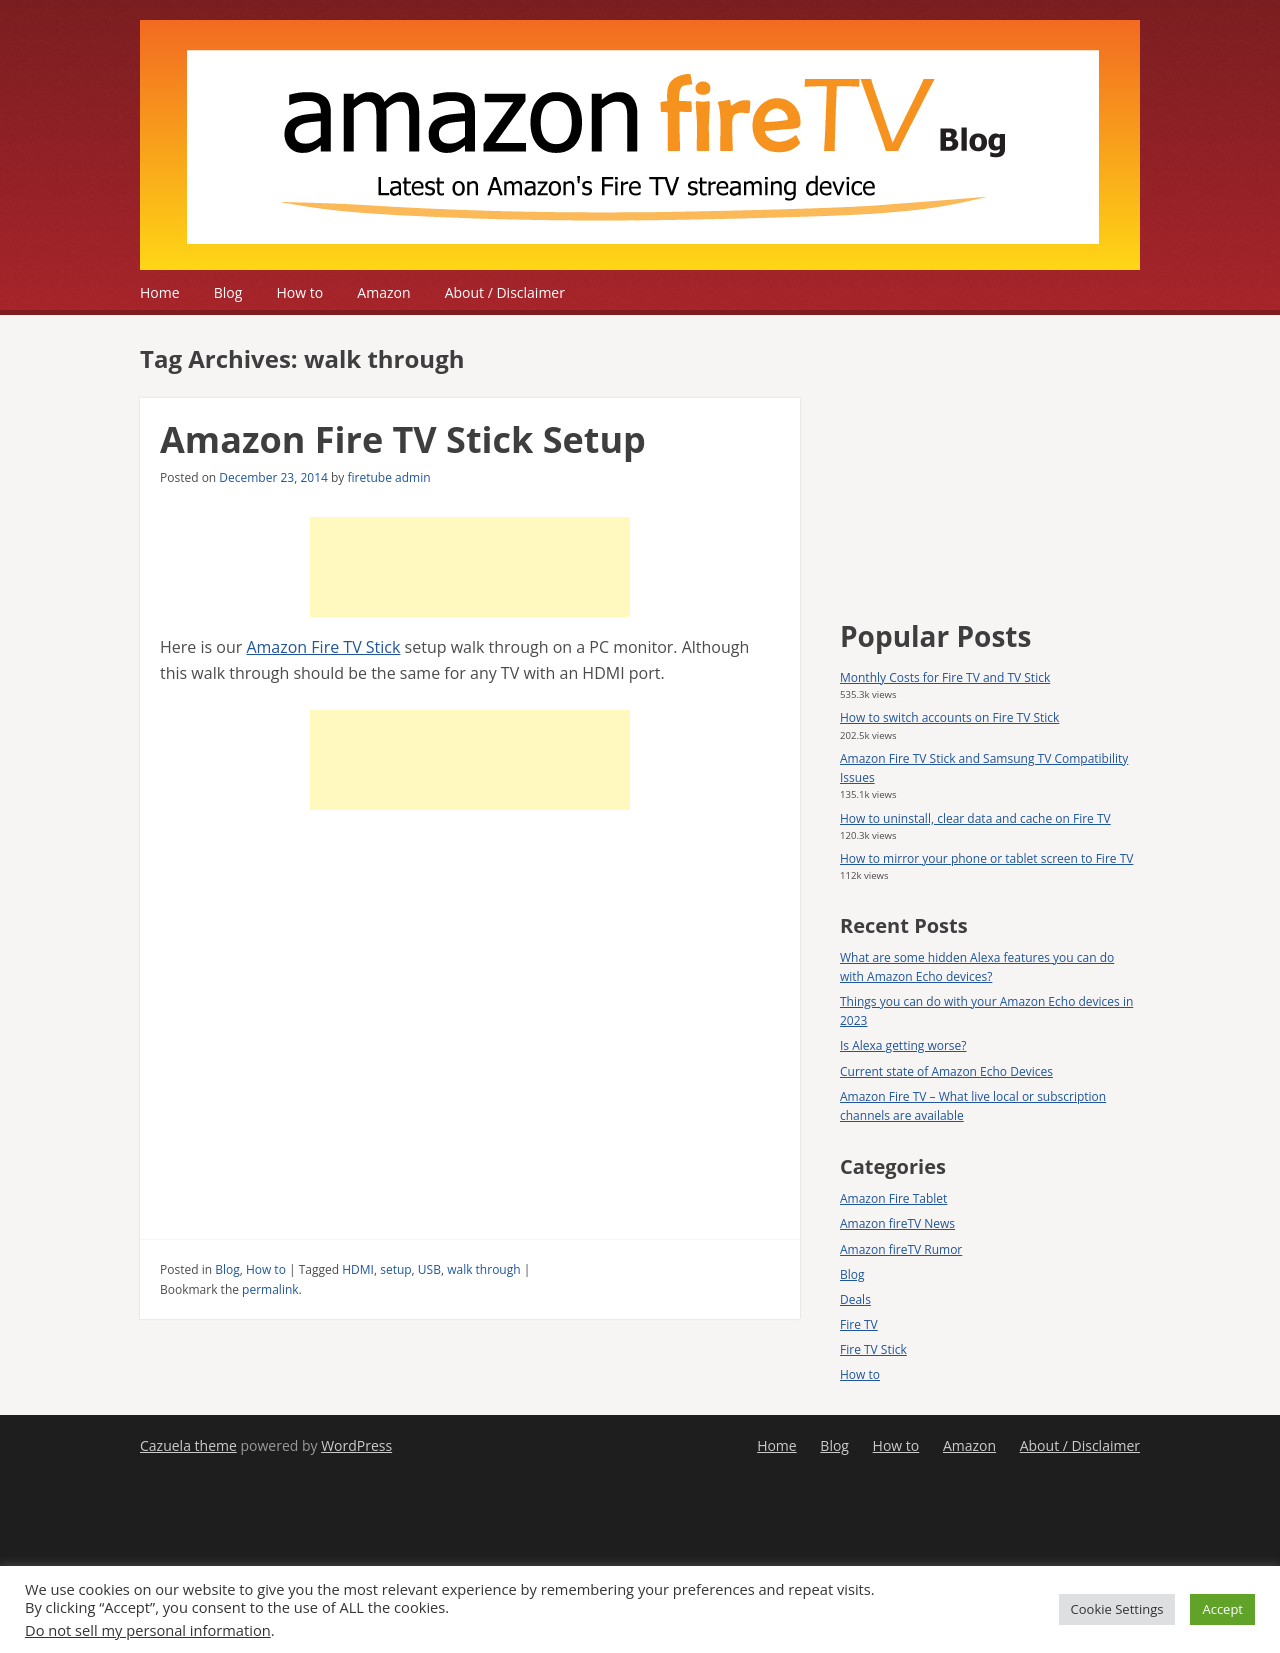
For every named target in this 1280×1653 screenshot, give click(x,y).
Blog (228, 292)
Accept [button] (1222, 1609)
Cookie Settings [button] (1117, 1609)
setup (395, 1269)
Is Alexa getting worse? (903, 1045)
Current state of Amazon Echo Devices (946, 1071)
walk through (483, 1269)
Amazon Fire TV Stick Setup (403, 439)
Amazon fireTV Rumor (901, 1249)
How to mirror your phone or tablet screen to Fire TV (986, 858)
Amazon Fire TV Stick (323, 647)
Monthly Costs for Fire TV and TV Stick (945, 677)
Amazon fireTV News (897, 1223)
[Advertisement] (470, 567)
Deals (855, 1299)
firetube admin (388, 477)
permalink (270, 1289)
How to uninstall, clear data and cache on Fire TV (975, 818)
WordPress (356, 1445)
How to (300, 292)
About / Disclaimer (505, 292)
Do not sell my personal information (148, 1630)
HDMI (358, 1269)
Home (160, 292)
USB (429, 1269)
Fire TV (859, 1324)
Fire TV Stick (873, 1349)
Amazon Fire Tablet (893, 1198)
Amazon (383, 292)
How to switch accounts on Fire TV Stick (949, 717)
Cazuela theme (188, 1445)
